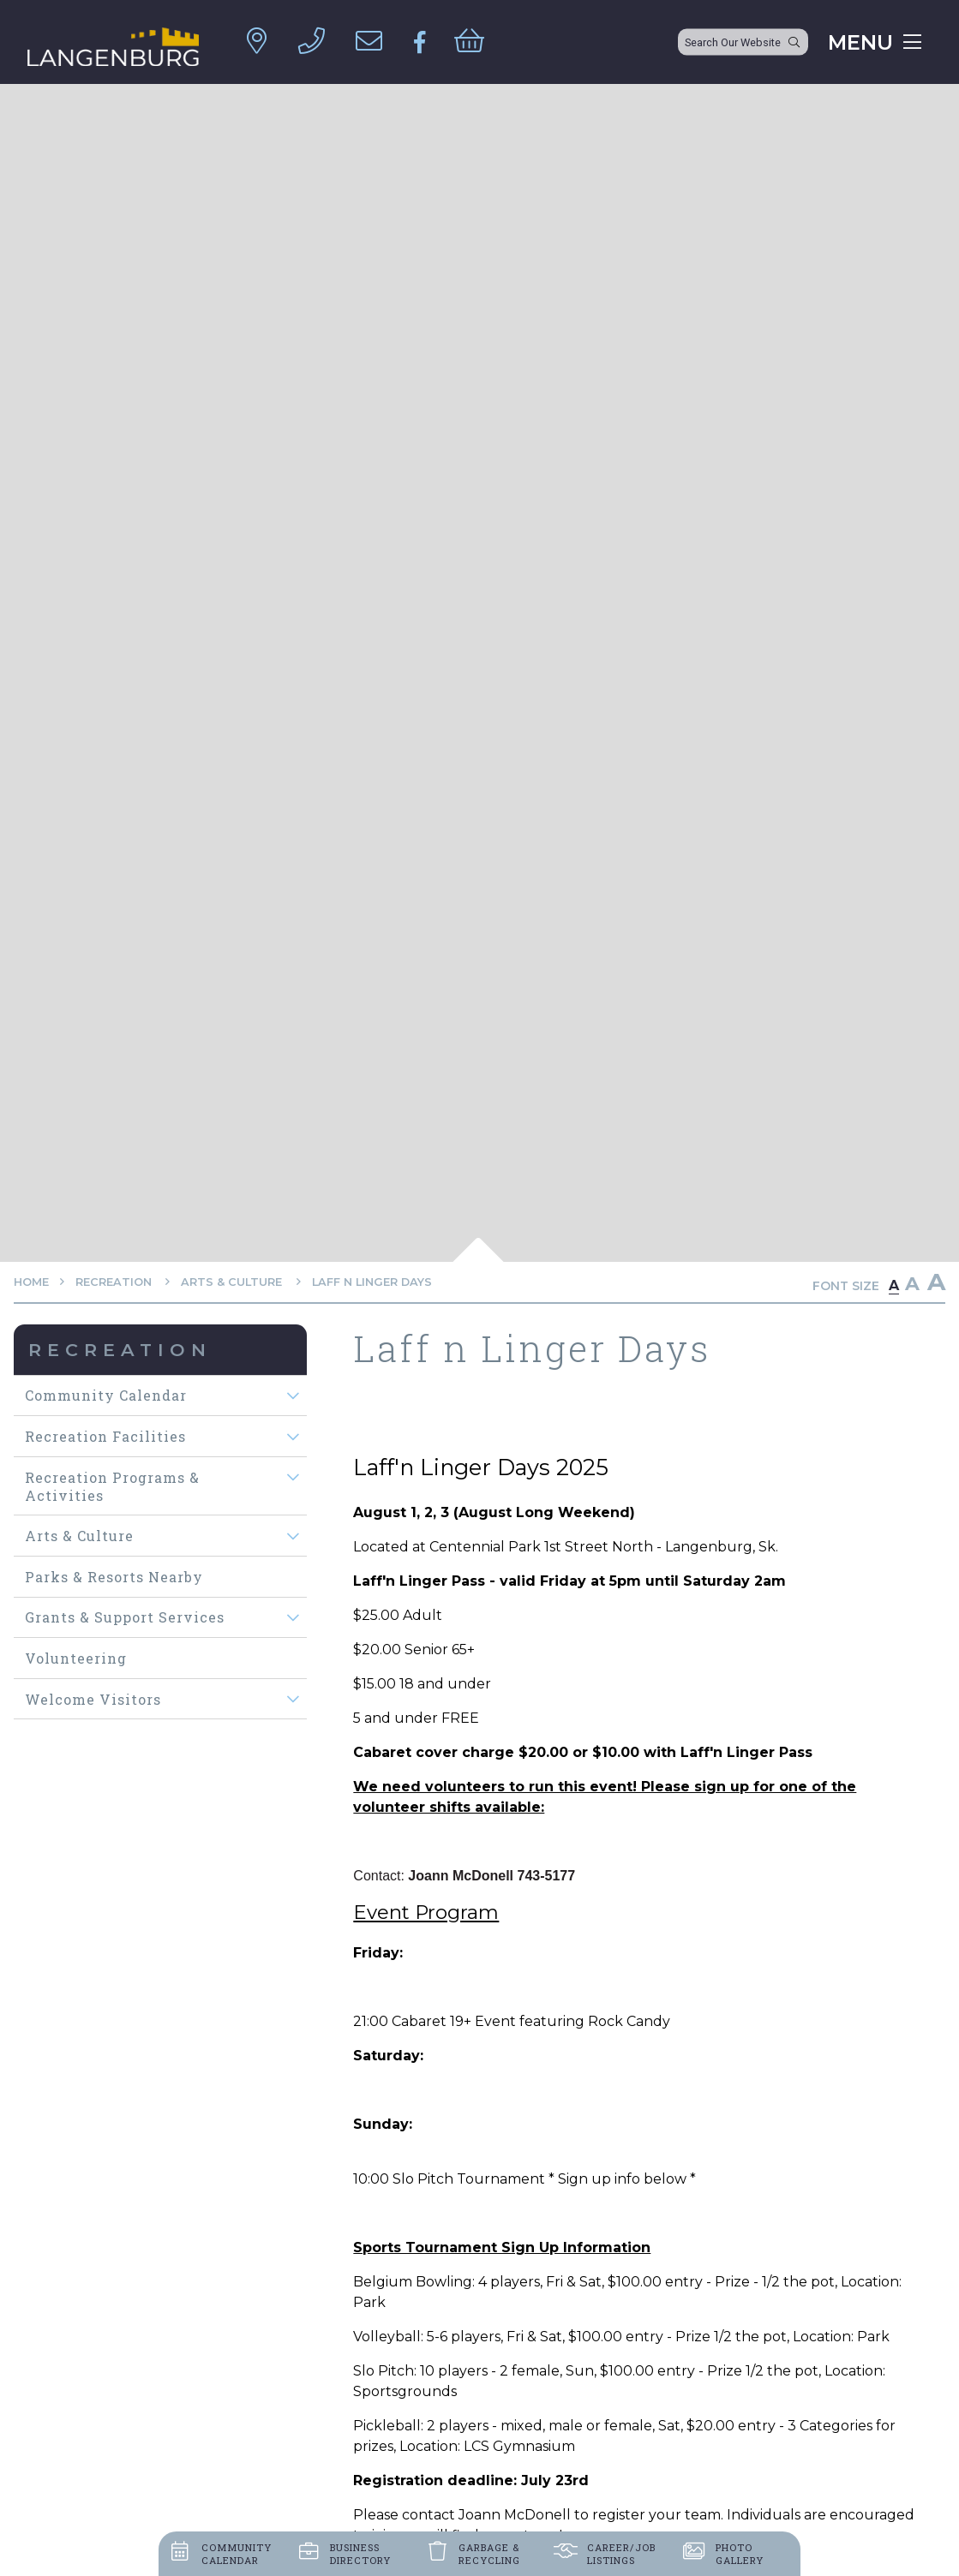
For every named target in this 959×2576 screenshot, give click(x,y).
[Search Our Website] (743, 42)
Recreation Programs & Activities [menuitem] (112, 1486)
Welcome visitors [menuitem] (93, 1699)
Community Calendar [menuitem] (106, 1395)
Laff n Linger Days (372, 1282)
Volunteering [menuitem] (76, 1658)
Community (236, 2554)
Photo (740, 2554)
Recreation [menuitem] (120, 1349)
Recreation (115, 1282)
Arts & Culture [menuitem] (79, 1536)
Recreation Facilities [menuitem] (105, 1436)
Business (360, 2554)
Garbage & (489, 2554)
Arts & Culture (233, 1282)
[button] (293, 1396)
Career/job (621, 2554)
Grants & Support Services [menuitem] (125, 1617)
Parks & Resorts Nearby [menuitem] (114, 1577)
